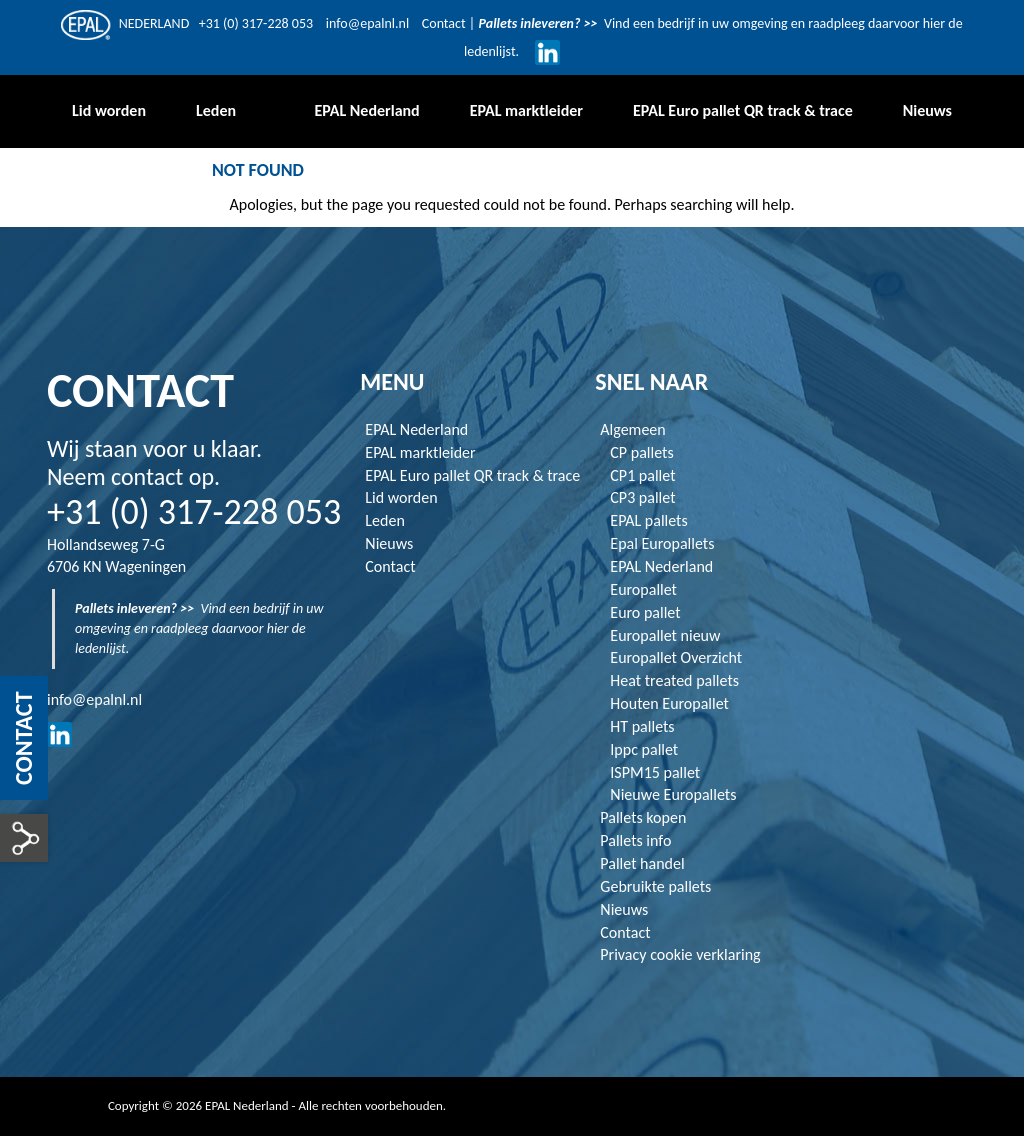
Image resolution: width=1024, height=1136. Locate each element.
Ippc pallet (644, 749)
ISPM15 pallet (655, 772)
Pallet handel (642, 863)
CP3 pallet (642, 497)
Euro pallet (645, 612)
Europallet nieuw (665, 635)
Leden (384, 520)
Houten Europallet (669, 703)
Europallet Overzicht (676, 657)
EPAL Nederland (416, 429)
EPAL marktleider (420, 452)
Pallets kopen (643, 817)
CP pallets (641, 452)
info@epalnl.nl (367, 23)
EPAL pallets (648, 520)
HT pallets (642, 726)
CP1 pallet (642, 475)
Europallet (643, 589)
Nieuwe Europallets (673, 794)
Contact (445, 23)
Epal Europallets (662, 543)
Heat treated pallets (674, 680)
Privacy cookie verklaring (680, 954)
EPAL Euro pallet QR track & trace (472, 475)
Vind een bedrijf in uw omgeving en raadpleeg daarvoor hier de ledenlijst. (199, 628)
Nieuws (389, 543)
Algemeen (632, 429)
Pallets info (635, 840)
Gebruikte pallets (655, 886)
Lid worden (401, 497)
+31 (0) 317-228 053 (256, 23)
